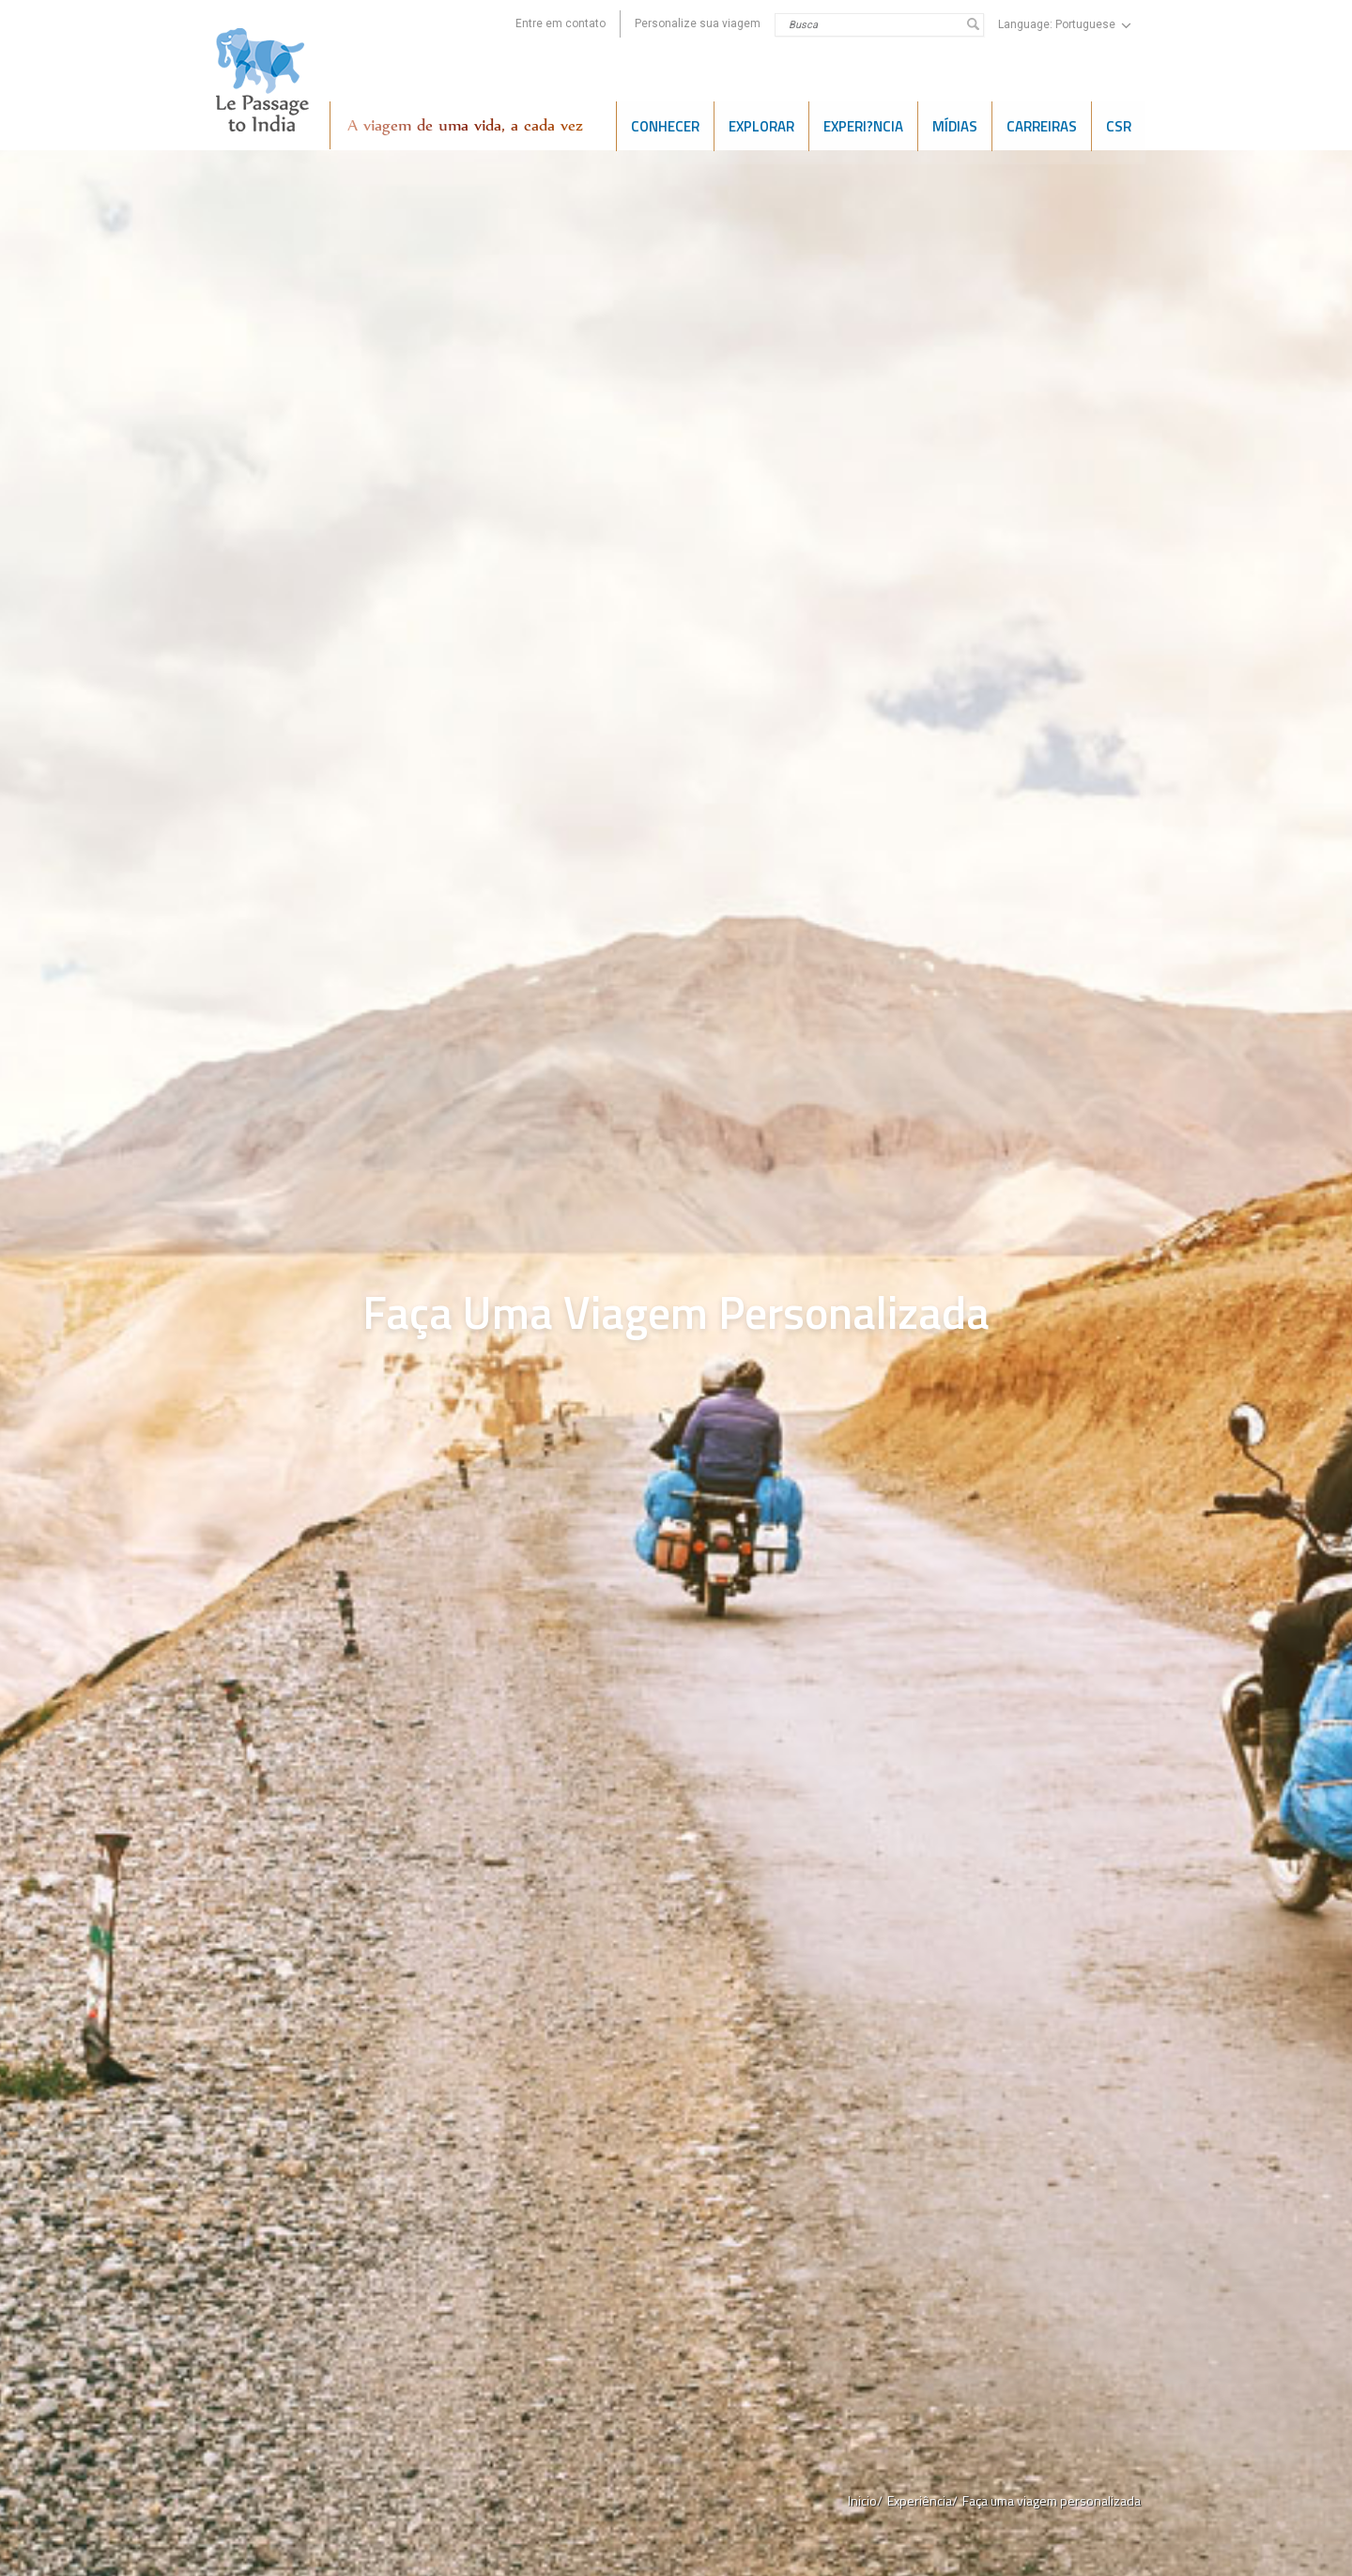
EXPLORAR (761, 125)
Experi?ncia (863, 125)
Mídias (954, 125)
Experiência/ (922, 2500)
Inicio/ (865, 2500)
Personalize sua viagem (697, 23)
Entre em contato (560, 23)
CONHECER (665, 125)
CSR (1118, 125)
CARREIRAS (1041, 125)
